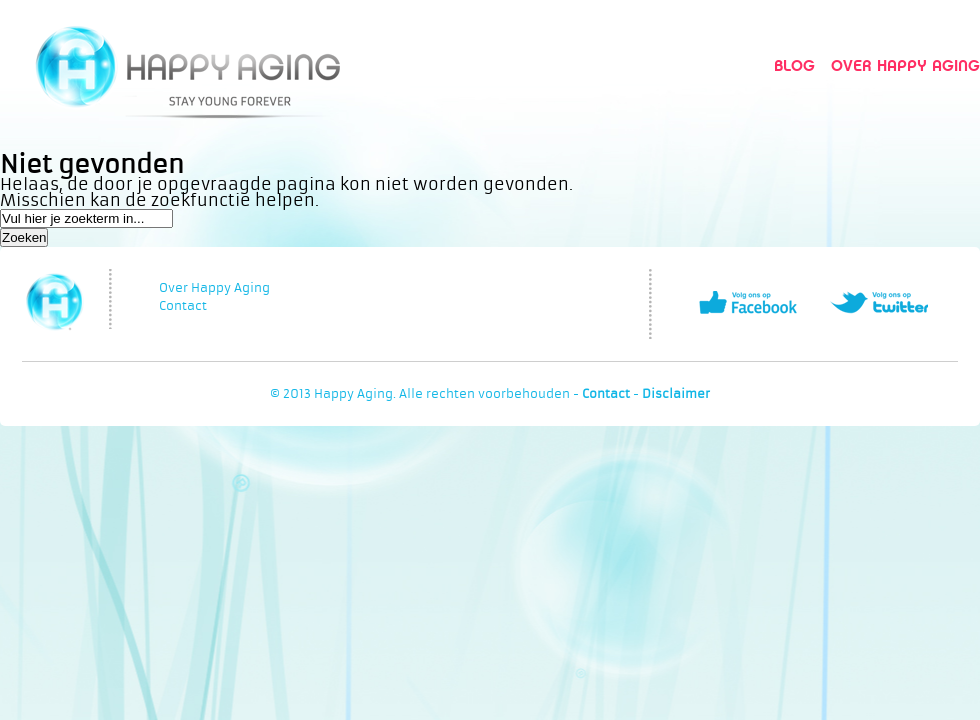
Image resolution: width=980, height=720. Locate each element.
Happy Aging (187, 65)
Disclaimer (676, 394)
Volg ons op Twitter (879, 302)
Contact (183, 306)
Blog (794, 65)
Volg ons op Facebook (748, 302)
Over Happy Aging (905, 65)
